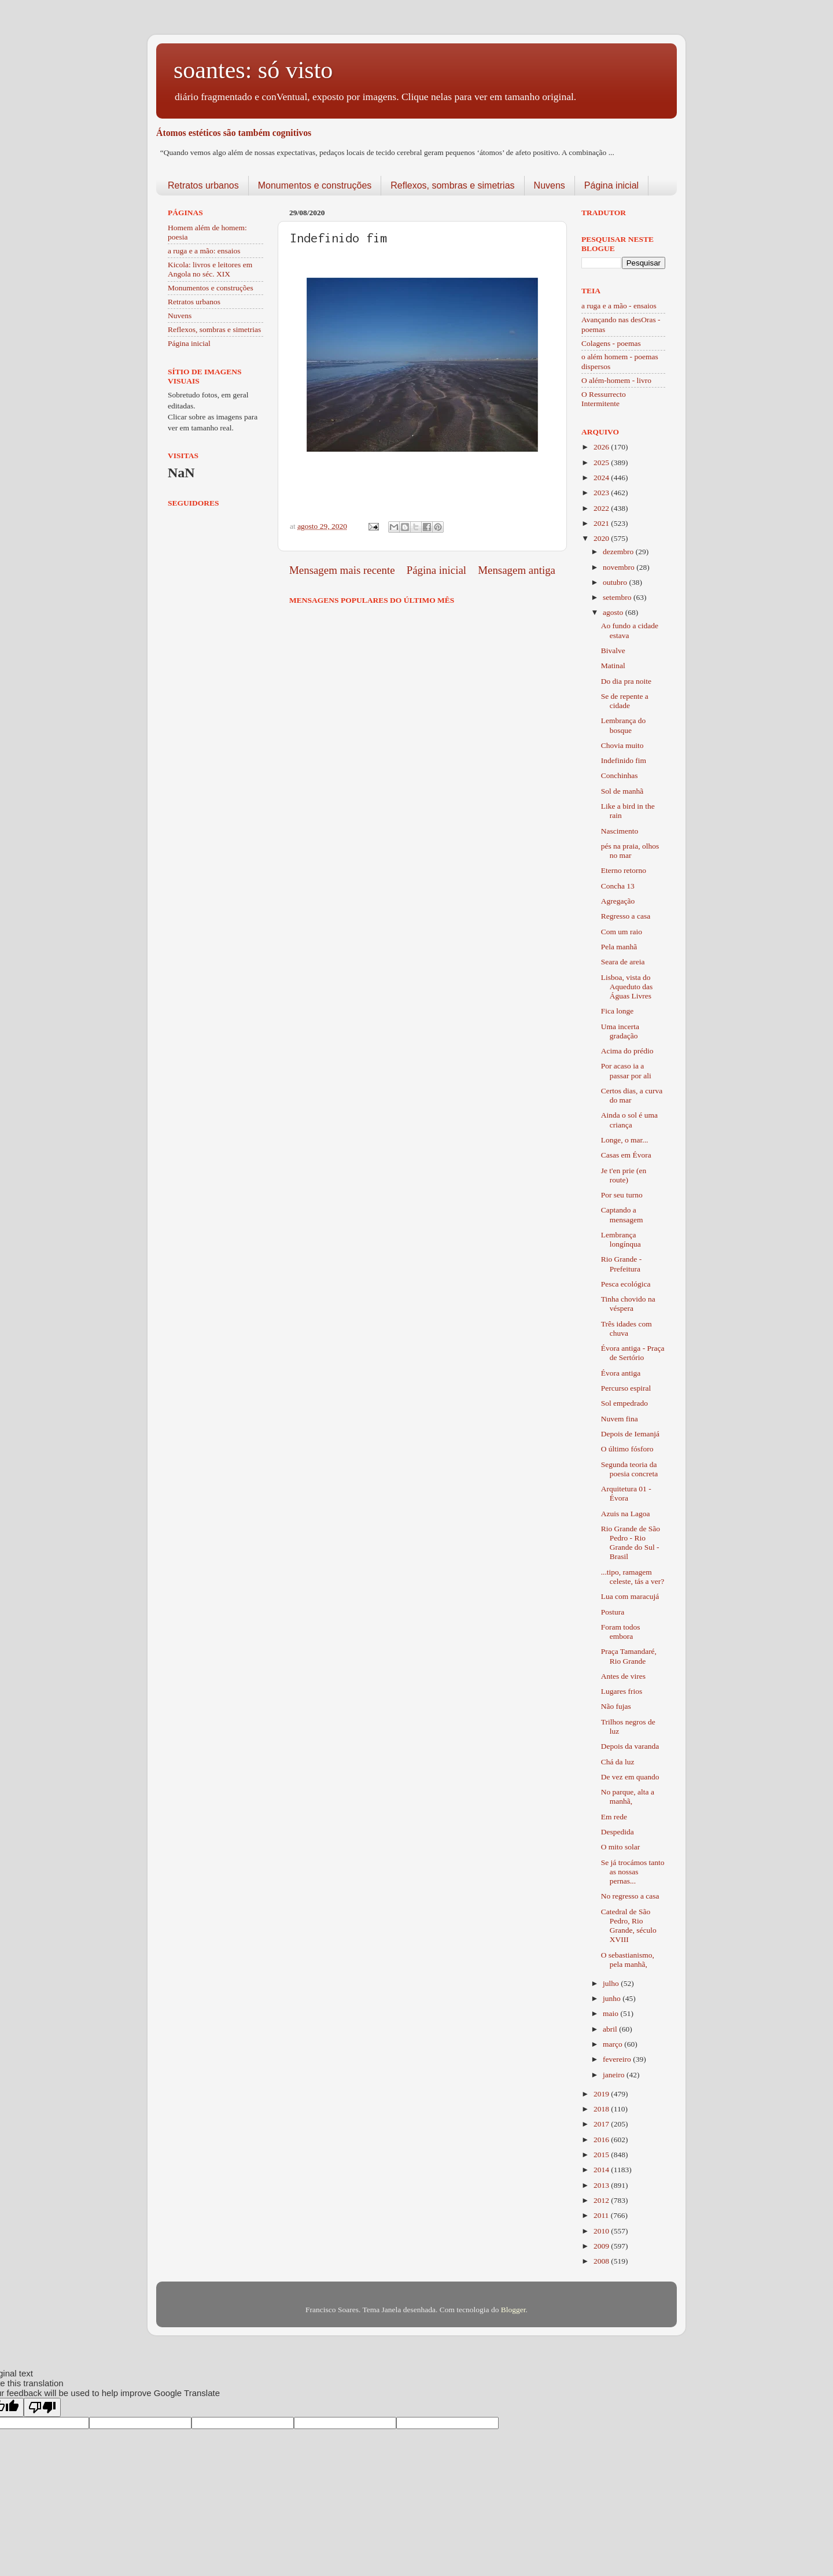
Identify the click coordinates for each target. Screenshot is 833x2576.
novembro (619, 567)
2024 (602, 477)
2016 (602, 2139)
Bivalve (613, 650)
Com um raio (621, 931)
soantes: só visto (253, 70)
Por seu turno (622, 1195)
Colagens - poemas (611, 343)
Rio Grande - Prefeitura (621, 1264)
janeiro (614, 2074)
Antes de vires (623, 1676)
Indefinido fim (623, 760)
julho (612, 1983)
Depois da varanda (630, 1746)
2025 (602, 462)
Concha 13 (618, 886)
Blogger (513, 2309)
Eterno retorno (623, 870)
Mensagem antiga (516, 570)
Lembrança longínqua (621, 1239)
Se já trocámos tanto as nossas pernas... (633, 1871)
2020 (602, 538)
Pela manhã (619, 946)
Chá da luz (618, 1761)
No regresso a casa (630, 1896)
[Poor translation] (42, 2407)
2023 (602, 492)
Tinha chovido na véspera (628, 1304)
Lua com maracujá (630, 1596)
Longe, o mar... (624, 1140)
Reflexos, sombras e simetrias (452, 185)
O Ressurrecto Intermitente (603, 399)
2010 (602, 2231)
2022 (602, 508)
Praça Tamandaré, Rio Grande (629, 1656)
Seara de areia (623, 961)
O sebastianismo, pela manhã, (627, 1960)
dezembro (619, 551)
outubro (616, 582)
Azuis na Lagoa (625, 1513)
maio (611, 2013)
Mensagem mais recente (342, 570)
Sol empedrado (624, 1403)
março (613, 2044)
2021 (602, 523)
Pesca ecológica (626, 1284)
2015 (602, 2154)
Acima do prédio (627, 1050)
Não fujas (616, 1706)
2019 (602, 2093)
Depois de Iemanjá (630, 1433)
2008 (602, 2261)
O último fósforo (627, 1448)
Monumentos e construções (315, 185)
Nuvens (549, 185)
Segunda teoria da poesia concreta (629, 1469)
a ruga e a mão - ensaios (619, 305)
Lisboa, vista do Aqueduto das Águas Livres (627, 986)
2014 (602, 2169)
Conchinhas (619, 775)
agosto (614, 612)
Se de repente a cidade (624, 701)
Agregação (618, 901)
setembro (618, 597)
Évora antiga (621, 1373)
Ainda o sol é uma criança (629, 1120)
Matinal (613, 665)
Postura (613, 1612)
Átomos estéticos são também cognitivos (233, 133)
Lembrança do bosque (623, 725)
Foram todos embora (620, 1632)
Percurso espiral (626, 1388)
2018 (602, 2109)
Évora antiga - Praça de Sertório (633, 1353)
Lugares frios (622, 1691)
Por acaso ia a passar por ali (626, 1070)
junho (612, 1998)
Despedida (617, 1831)
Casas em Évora (626, 1155)
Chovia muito (622, 745)
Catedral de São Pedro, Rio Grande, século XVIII (629, 1925)
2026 (602, 447)
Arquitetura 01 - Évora (626, 1493)
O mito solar (620, 1846)
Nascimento (619, 831)
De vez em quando (630, 1776)
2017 (602, 2124)
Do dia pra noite (626, 681)
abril (611, 2029)
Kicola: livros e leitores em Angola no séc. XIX (210, 269)
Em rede (614, 1816)
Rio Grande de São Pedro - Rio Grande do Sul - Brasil (630, 1542)
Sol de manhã (622, 791)
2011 (602, 2215)
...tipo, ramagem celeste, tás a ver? (632, 1577)
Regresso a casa (625, 916)
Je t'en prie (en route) (624, 1175)
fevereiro (618, 2059)
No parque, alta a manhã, (627, 1796)
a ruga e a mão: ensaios (204, 250)
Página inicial (611, 185)
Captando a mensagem (622, 1214)
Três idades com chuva (626, 1328)
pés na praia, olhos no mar (630, 851)
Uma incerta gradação (620, 1031)
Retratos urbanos (203, 185)
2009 (602, 2246)
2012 (602, 2200)
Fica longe (617, 1011)
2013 (602, 2185)
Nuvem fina (619, 1418)
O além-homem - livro (616, 380)
